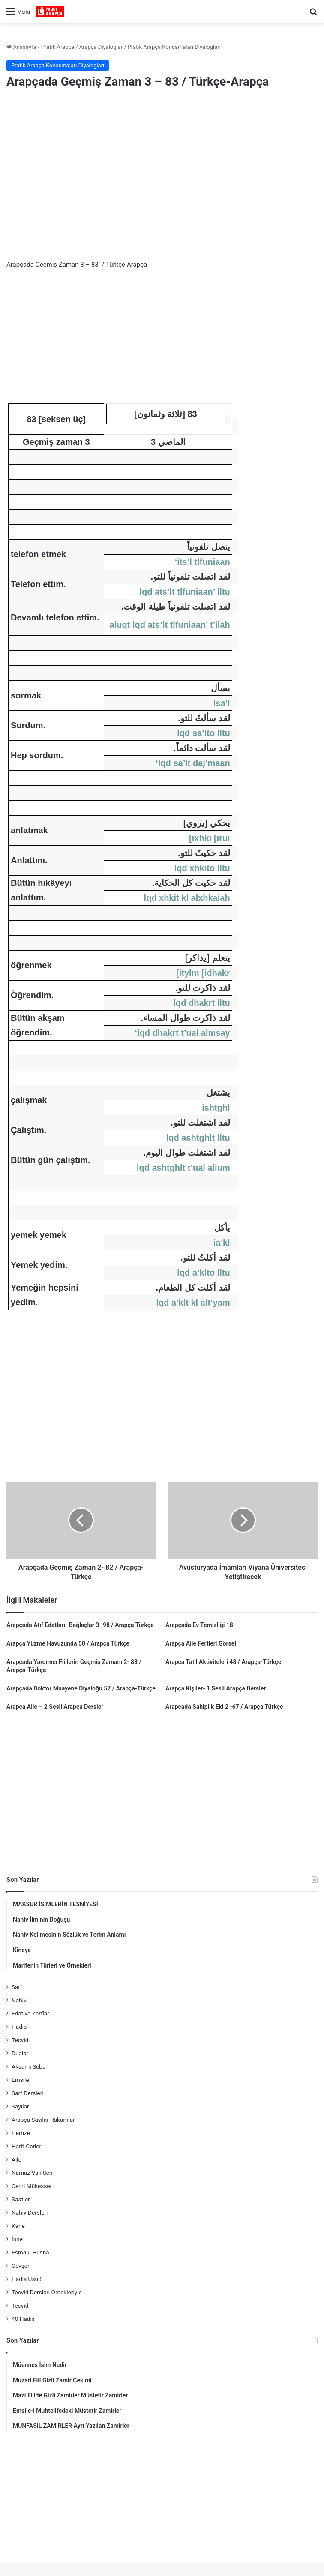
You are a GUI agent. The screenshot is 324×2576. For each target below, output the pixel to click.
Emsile (20, 2079)
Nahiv (19, 2000)
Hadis (19, 2026)
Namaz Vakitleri (32, 2172)
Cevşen (21, 2265)
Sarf (17, 1986)
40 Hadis (23, 2318)
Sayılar (20, 2106)
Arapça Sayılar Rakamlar (43, 2119)
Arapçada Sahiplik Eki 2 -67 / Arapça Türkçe (224, 1706)
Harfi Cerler (26, 2146)
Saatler (21, 2199)
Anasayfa (21, 47)
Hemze (21, 2132)
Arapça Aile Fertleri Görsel (200, 1643)
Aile (16, 2159)
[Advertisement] (162, 165)
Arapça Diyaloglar (101, 47)
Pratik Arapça (58, 47)
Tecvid (20, 2039)
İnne (17, 2239)
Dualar (20, 2053)
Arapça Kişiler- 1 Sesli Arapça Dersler (215, 1688)
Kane (18, 2225)
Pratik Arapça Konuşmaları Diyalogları (174, 47)
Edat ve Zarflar (30, 2013)
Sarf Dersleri (28, 2093)
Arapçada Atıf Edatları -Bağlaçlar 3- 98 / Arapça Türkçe (80, 1625)
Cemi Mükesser (32, 2185)
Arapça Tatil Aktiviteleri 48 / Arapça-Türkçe (223, 1661)
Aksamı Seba (28, 2066)
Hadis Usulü (27, 2278)
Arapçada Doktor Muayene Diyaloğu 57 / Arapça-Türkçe (81, 1688)
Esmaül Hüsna (30, 2252)
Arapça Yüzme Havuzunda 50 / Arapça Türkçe (67, 1643)
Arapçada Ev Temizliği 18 (199, 1625)
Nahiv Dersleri (30, 2212)
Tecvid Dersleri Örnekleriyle (47, 2292)
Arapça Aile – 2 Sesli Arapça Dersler (54, 1706)
